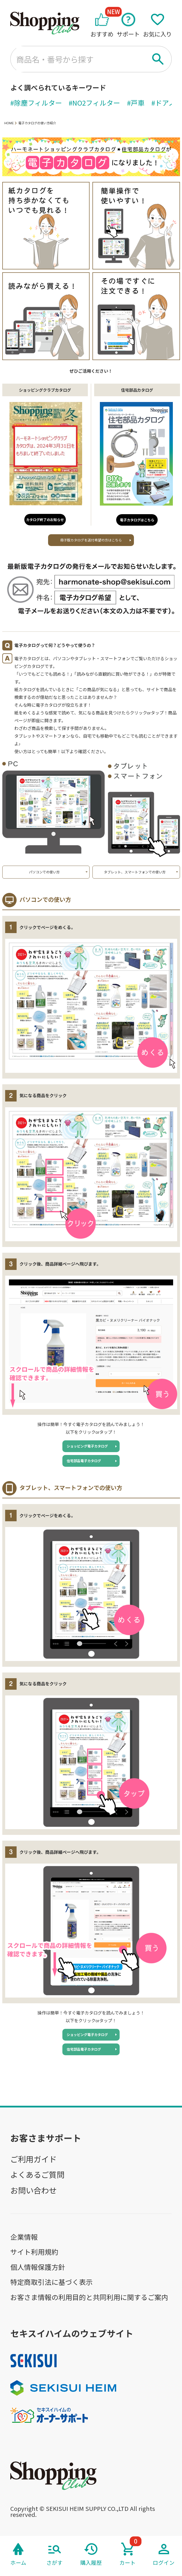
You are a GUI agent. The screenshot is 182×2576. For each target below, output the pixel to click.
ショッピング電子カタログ (87, 1446)
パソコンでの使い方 (44, 872)
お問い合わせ (33, 2190)
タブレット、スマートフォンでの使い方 (135, 872)
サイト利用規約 (34, 2252)
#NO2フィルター (94, 103)
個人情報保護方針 (37, 2267)
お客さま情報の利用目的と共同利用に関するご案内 (89, 2297)
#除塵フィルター (36, 103)
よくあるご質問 (37, 2174)
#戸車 (136, 103)
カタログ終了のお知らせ (45, 520)
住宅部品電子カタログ (84, 1461)
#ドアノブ (166, 103)
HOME (9, 123)
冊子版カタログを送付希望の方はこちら (91, 540)
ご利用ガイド (33, 2159)
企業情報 (24, 2237)
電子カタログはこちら (137, 520)
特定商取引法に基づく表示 (51, 2282)
